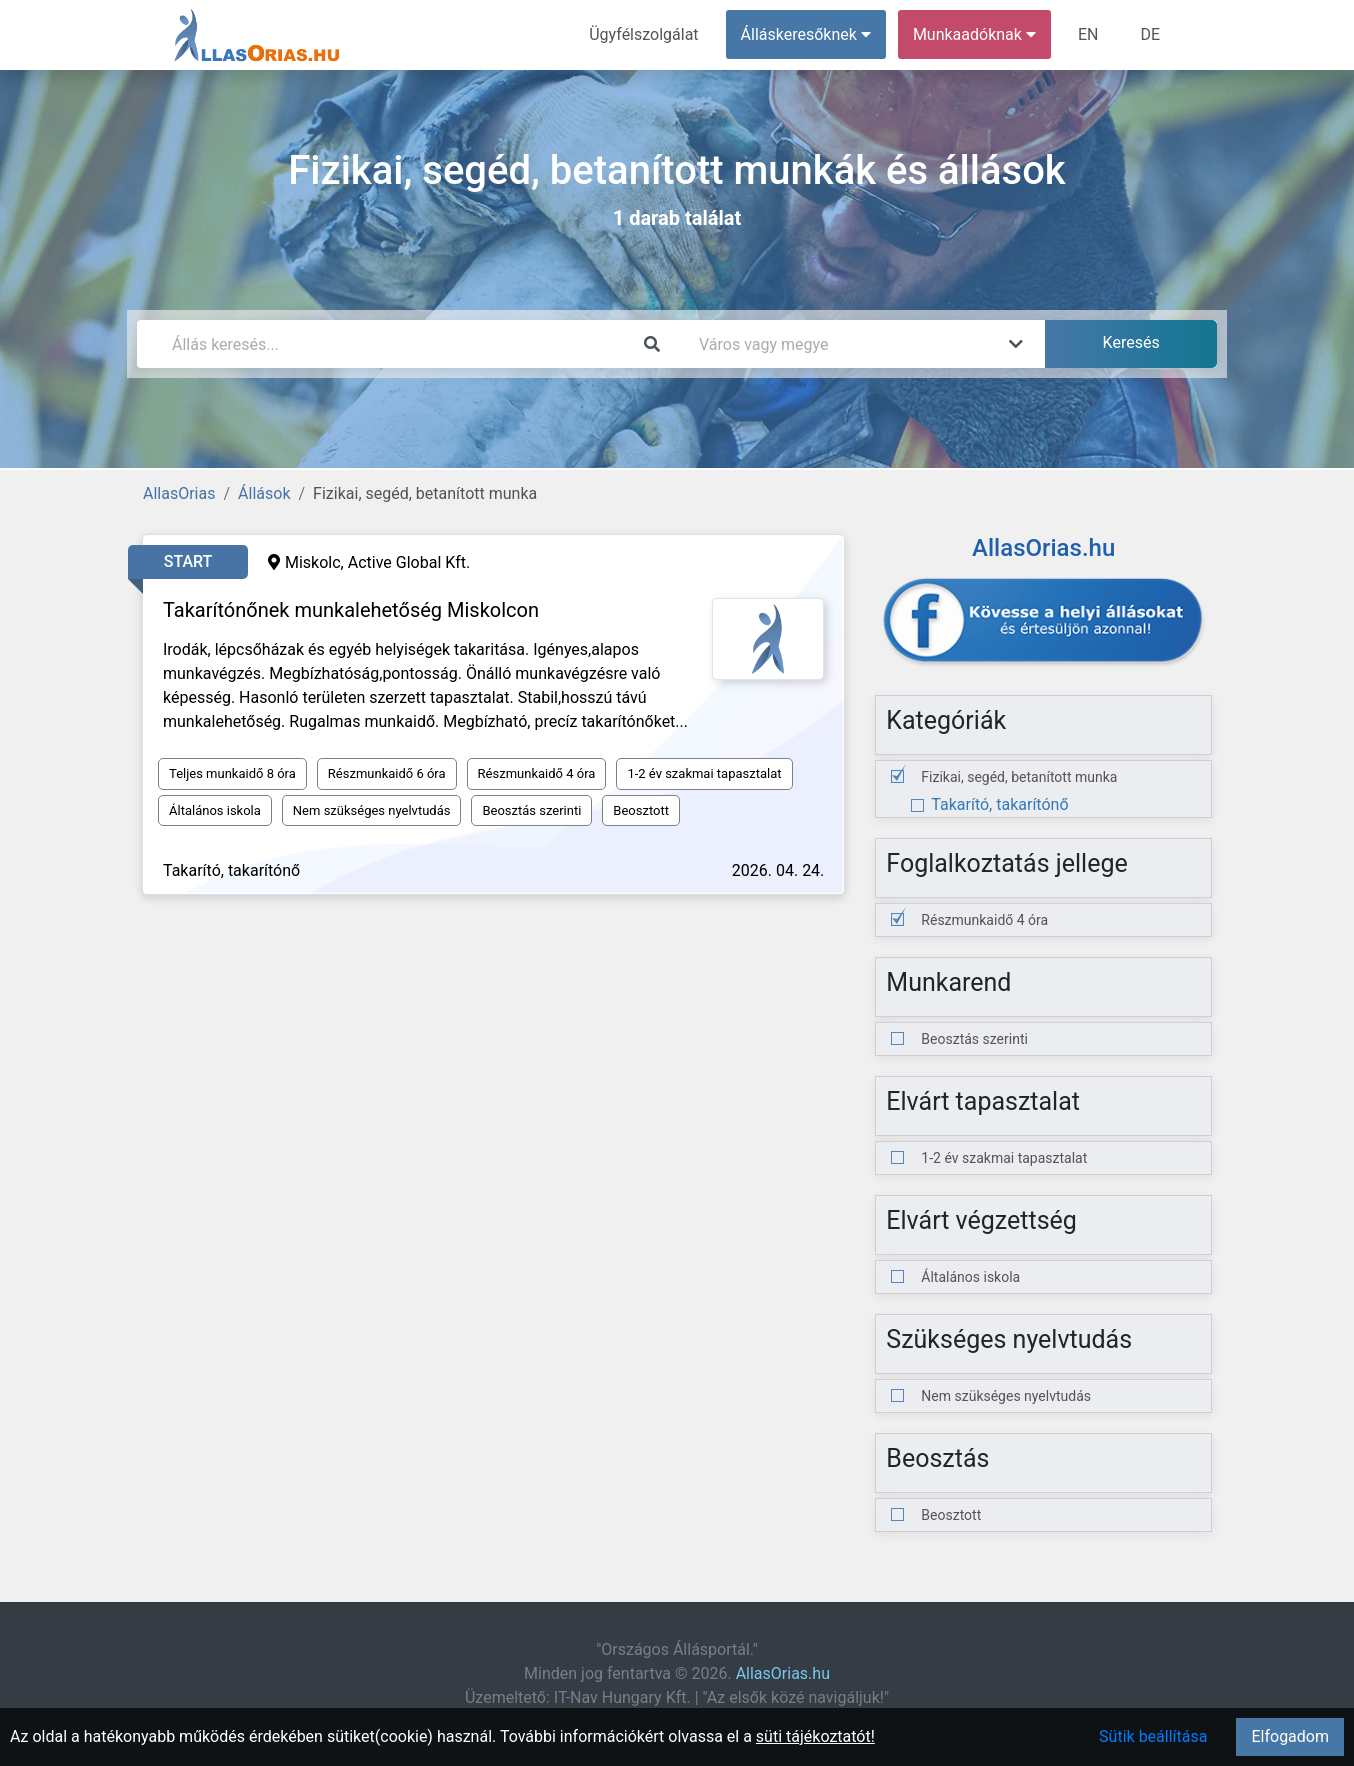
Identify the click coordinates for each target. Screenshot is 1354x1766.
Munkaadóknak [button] (974, 34)
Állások (264, 493)
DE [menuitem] (1150, 34)
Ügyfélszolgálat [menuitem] (643, 34)
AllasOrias (179, 493)
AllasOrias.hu (783, 1673)
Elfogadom (1290, 1736)
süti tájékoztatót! (815, 1736)
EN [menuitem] (1088, 34)
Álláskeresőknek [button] (806, 34)
